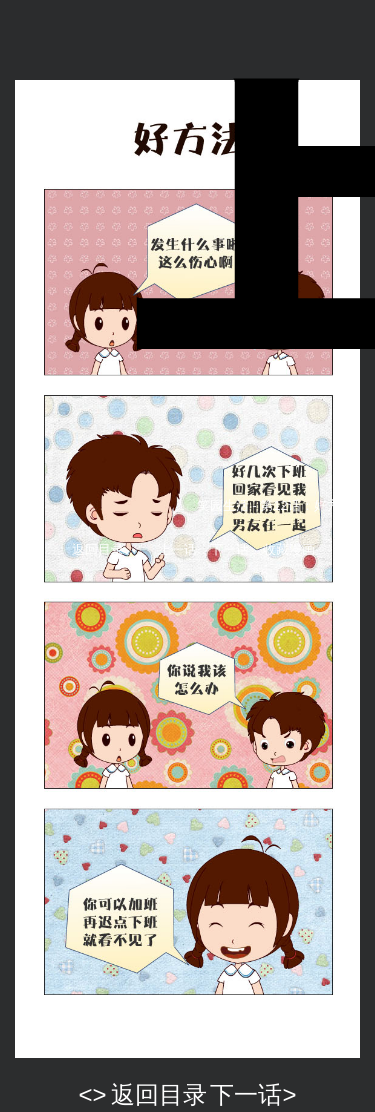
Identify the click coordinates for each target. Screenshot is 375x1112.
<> (93, 1094)
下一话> (253, 1094)
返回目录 (98, 549)
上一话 (177, 549)
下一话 (229, 549)
